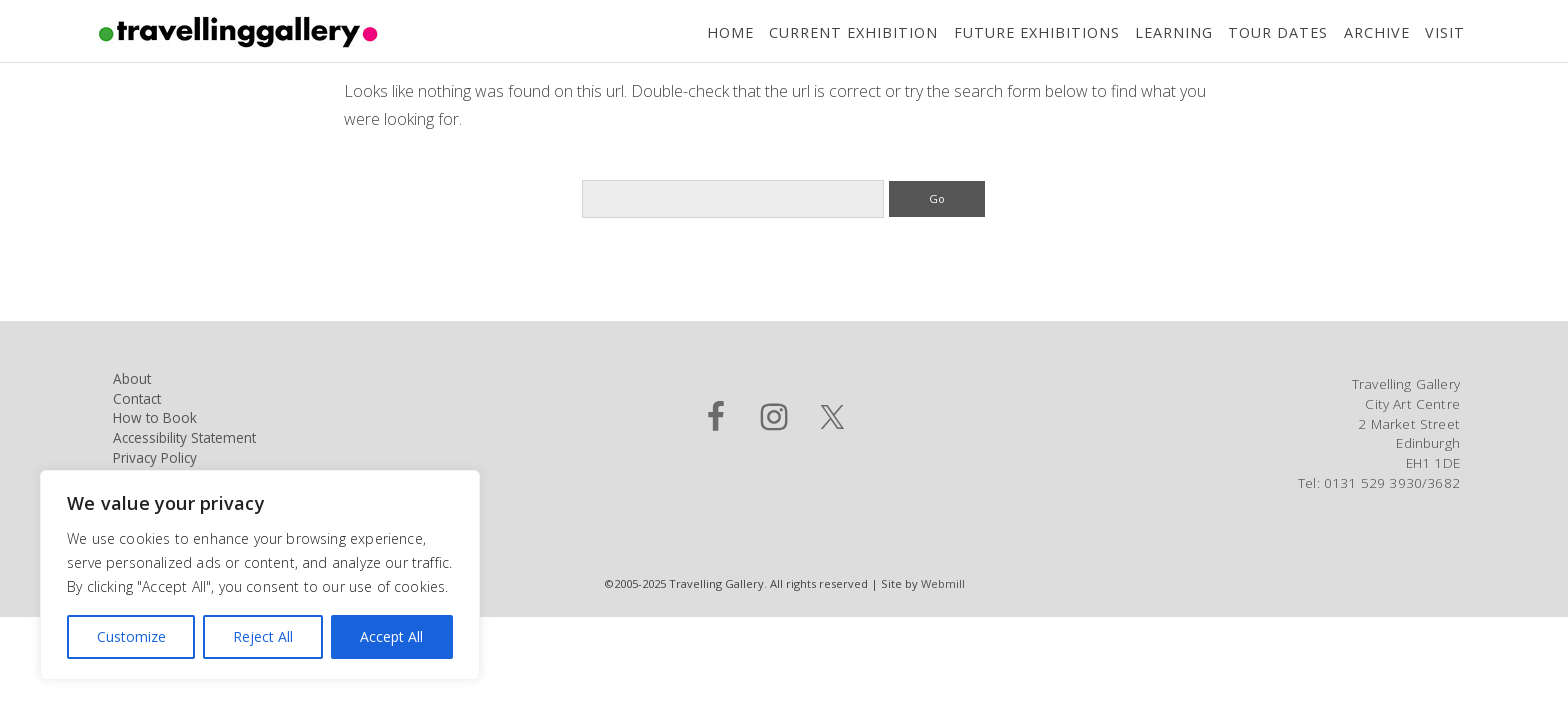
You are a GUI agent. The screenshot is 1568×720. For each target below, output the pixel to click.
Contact (137, 398)
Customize (131, 636)
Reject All (263, 636)
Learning (1174, 32)
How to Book (155, 417)
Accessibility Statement (184, 437)
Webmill (943, 583)
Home (730, 32)
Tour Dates (1278, 32)
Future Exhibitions (1037, 32)
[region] (260, 575)
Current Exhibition (853, 32)
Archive (1377, 32)
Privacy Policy (155, 457)
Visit (1445, 32)
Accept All (391, 636)
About (132, 378)
